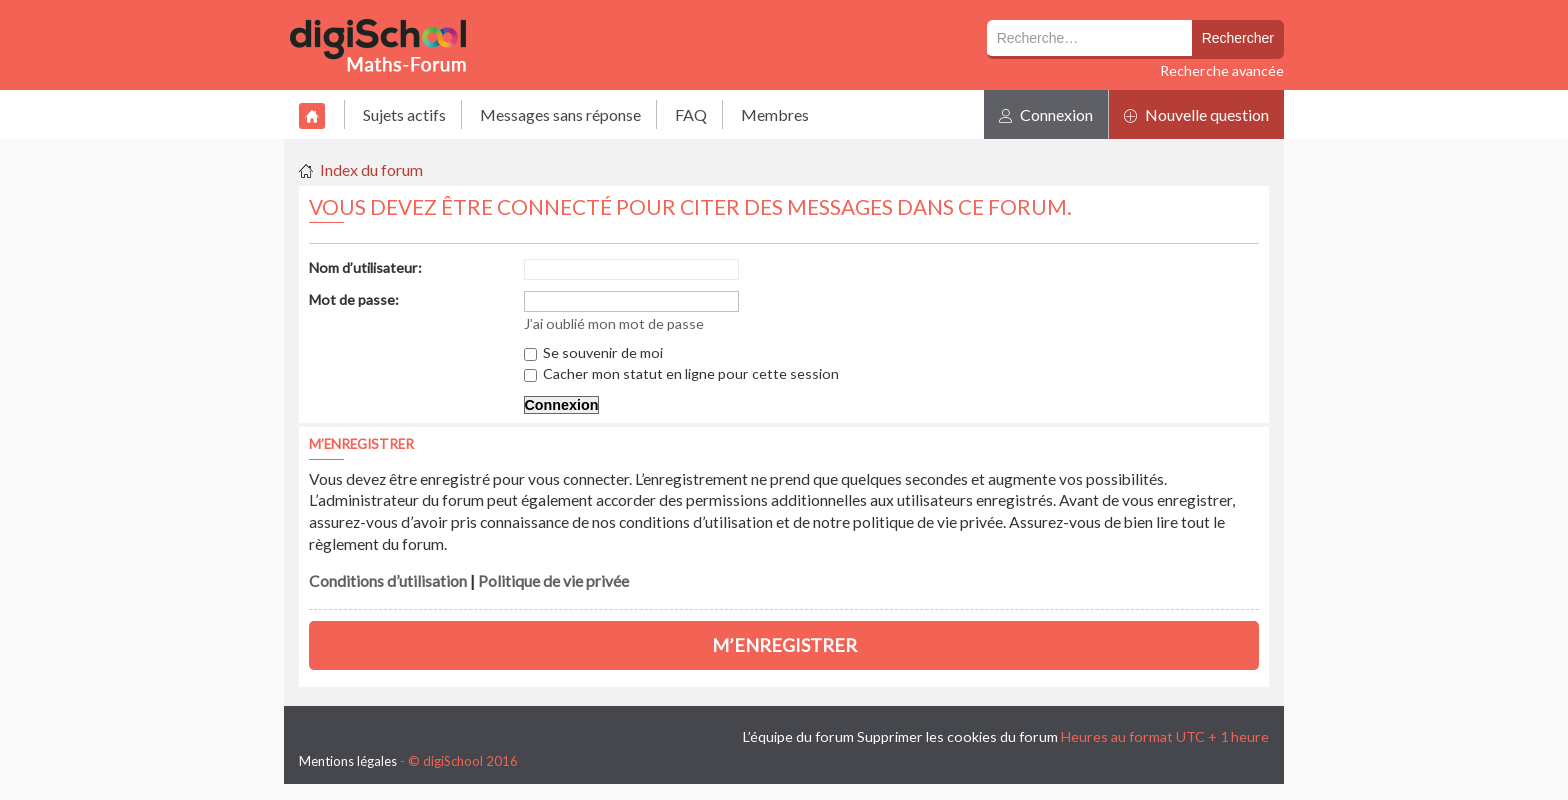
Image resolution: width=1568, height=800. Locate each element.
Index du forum (371, 169)
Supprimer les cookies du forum (957, 736)
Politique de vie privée (553, 581)
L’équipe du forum (798, 736)
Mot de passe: (354, 299)
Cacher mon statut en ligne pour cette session (681, 373)
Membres (775, 114)
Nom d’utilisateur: (365, 267)
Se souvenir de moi (593, 352)
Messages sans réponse (560, 114)
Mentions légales (348, 761)
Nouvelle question (1196, 114)
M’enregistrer (784, 645)
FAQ (691, 114)
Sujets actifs (404, 114)
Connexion (1046, 114)
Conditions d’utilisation (388, 581)
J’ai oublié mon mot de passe (614, 323)
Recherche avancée (1222, 70)
